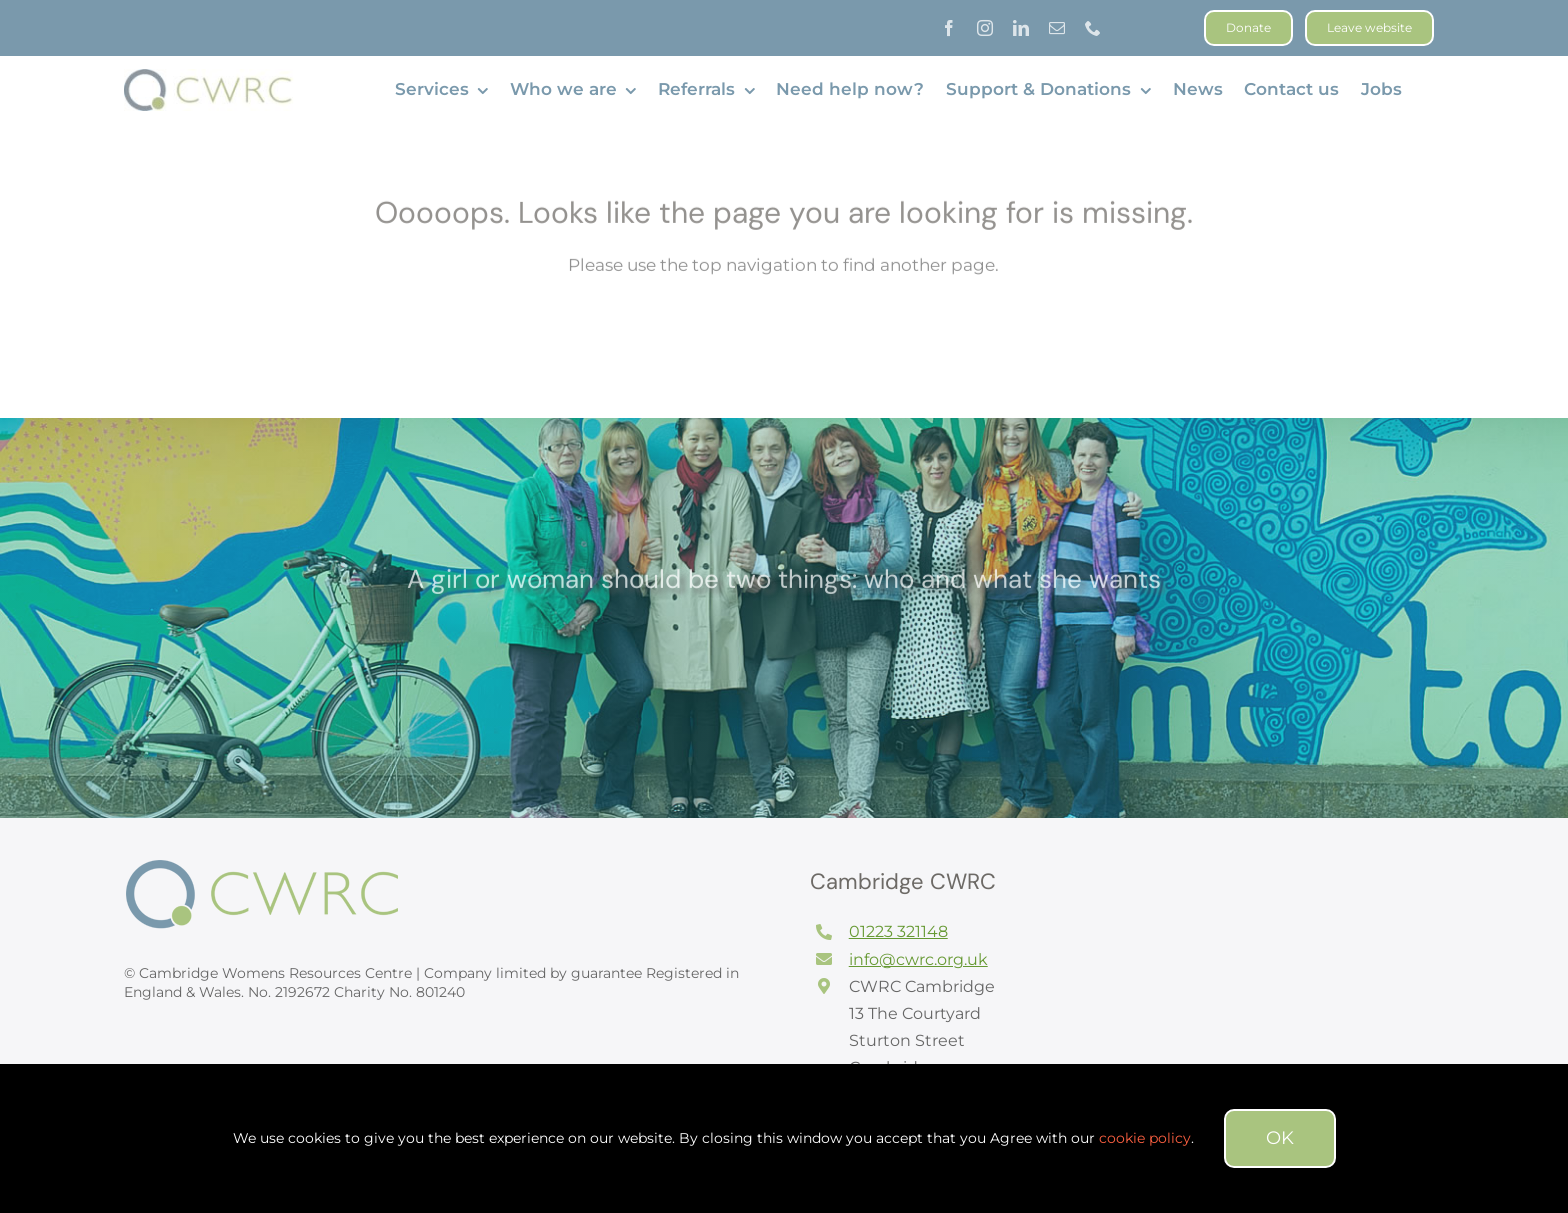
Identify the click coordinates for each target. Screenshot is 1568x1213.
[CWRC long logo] (212, 77)
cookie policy (1145, 1138)
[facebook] (949, 28)
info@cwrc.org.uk (918, 959)
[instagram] (985, 28)
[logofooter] (274, 866)
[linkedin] (1021, 28)
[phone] (1093, 28)
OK (1280, 1138)
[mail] (1057, 28)
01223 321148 (898, 931)
